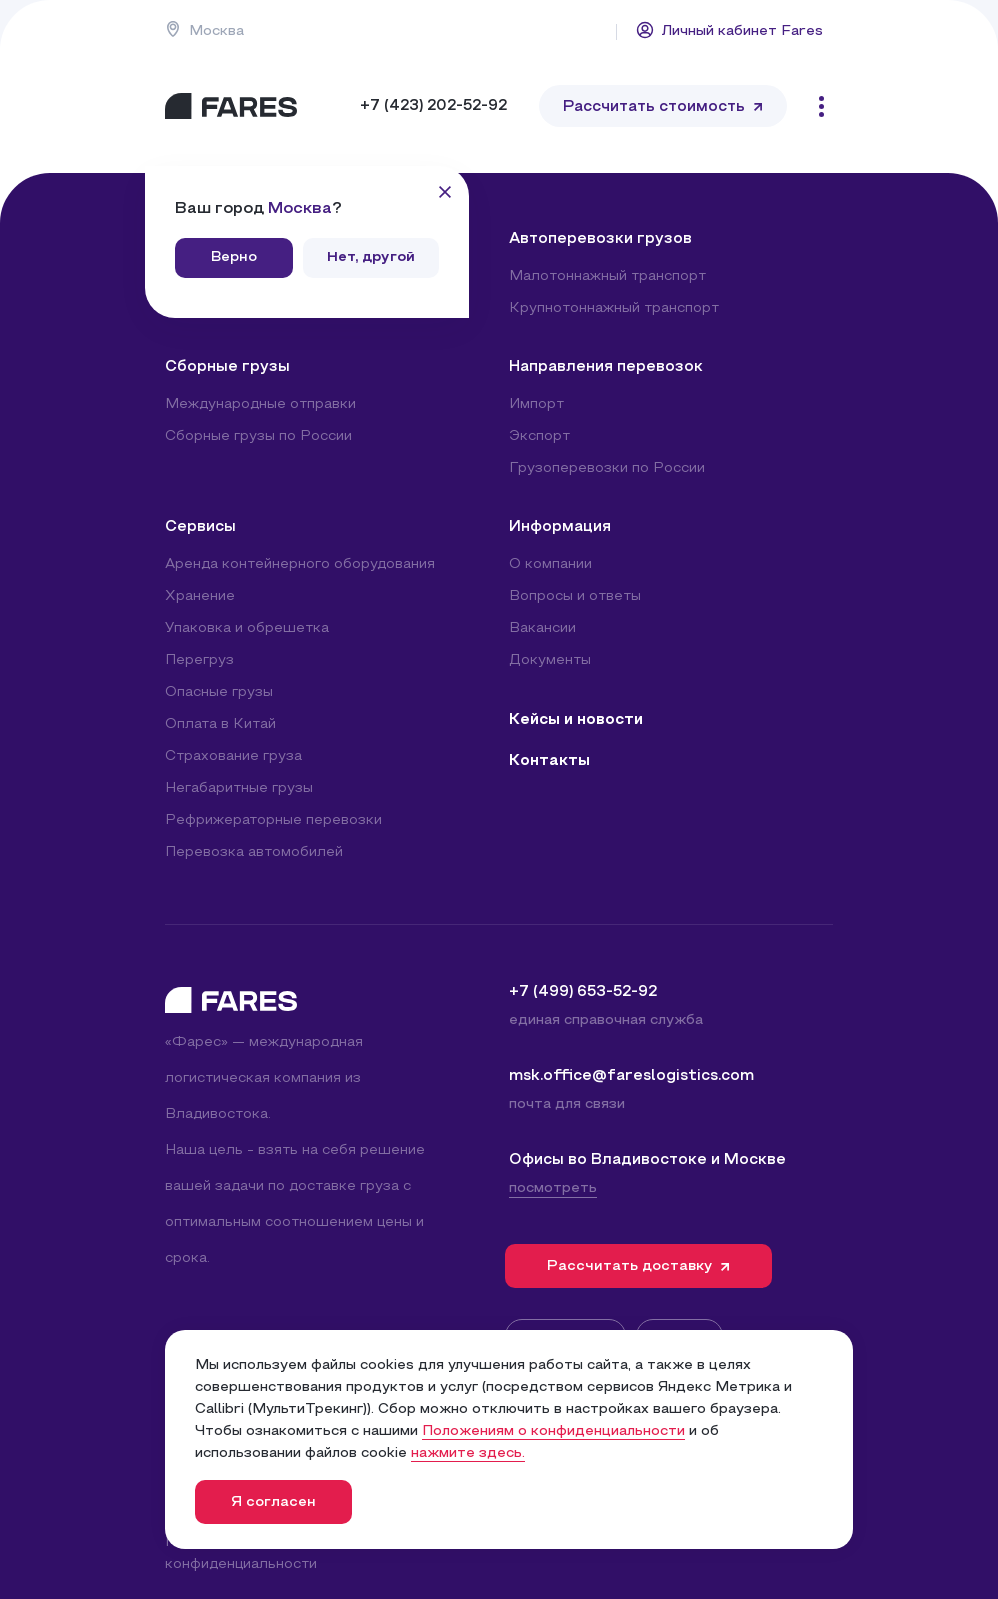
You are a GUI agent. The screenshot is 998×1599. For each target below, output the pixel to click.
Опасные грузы (219, 692)
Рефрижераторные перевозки (273, 820)
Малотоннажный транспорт (607, 276)
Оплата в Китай (220, 724)
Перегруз (199, 660)
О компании (550, 564)
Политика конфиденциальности (241, 1553)
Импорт (536, 404)
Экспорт (539, 436)
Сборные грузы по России (258, 436)
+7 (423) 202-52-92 (433, 106)
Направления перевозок (606, 367)
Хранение (200, 596)
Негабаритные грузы (239, 788)
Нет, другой (371, 257)
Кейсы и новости (576, 720)
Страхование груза (233, 756)
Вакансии (542, 628)
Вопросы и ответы (575, 596)
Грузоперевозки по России (607, 468)
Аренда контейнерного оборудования (300, 564)
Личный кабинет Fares (729, 30)
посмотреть (553, 1188)
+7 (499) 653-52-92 (583, 992)
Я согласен (273, 1502)
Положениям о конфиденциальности (553, 1431)
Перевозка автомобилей (254, 852)
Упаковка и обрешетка (247, 628)
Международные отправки (260, 404)
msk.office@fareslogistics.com (631, 1076)
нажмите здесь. (468, 1453)
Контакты (549, 761)
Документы (550, 660)
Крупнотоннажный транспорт (614, 308)
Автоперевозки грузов (600, 239)
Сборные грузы (227, 367)
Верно (234, 257)
